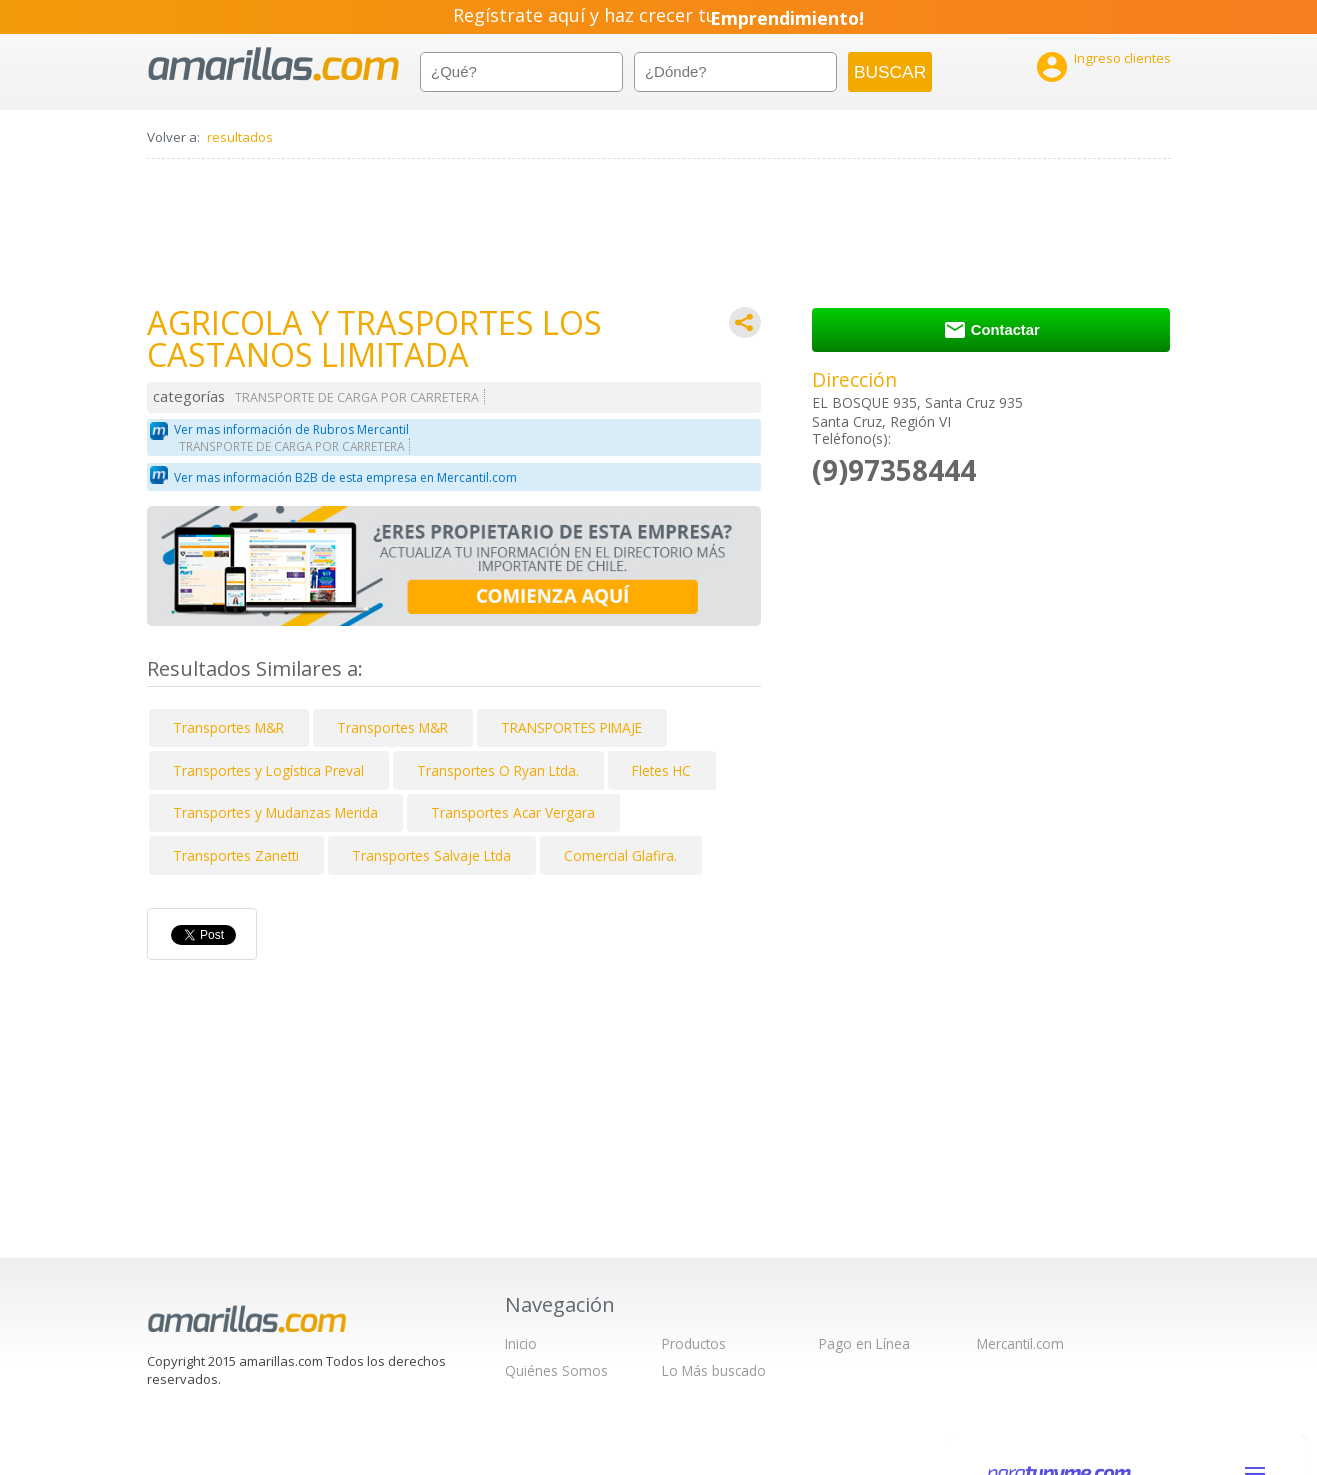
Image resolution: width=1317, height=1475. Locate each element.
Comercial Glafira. (620, 855)
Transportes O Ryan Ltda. (498, 770)
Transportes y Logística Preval (268, 770)
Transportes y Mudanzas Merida (275, 812)
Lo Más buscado (714, 1370)
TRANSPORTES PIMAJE (571, 727)
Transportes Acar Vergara (513, 812)
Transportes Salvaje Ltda (431, 855)
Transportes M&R (228, 727)
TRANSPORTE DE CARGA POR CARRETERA (357, 397)
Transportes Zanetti (236, 855)
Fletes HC (661, 770)
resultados (240, 137)
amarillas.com (273, 64)
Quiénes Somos (556, 1370)
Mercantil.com (1020, 1343)
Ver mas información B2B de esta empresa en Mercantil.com (345, 477)
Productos (694, 1343)
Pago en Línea (864, 1343)
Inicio (521, 1343)
